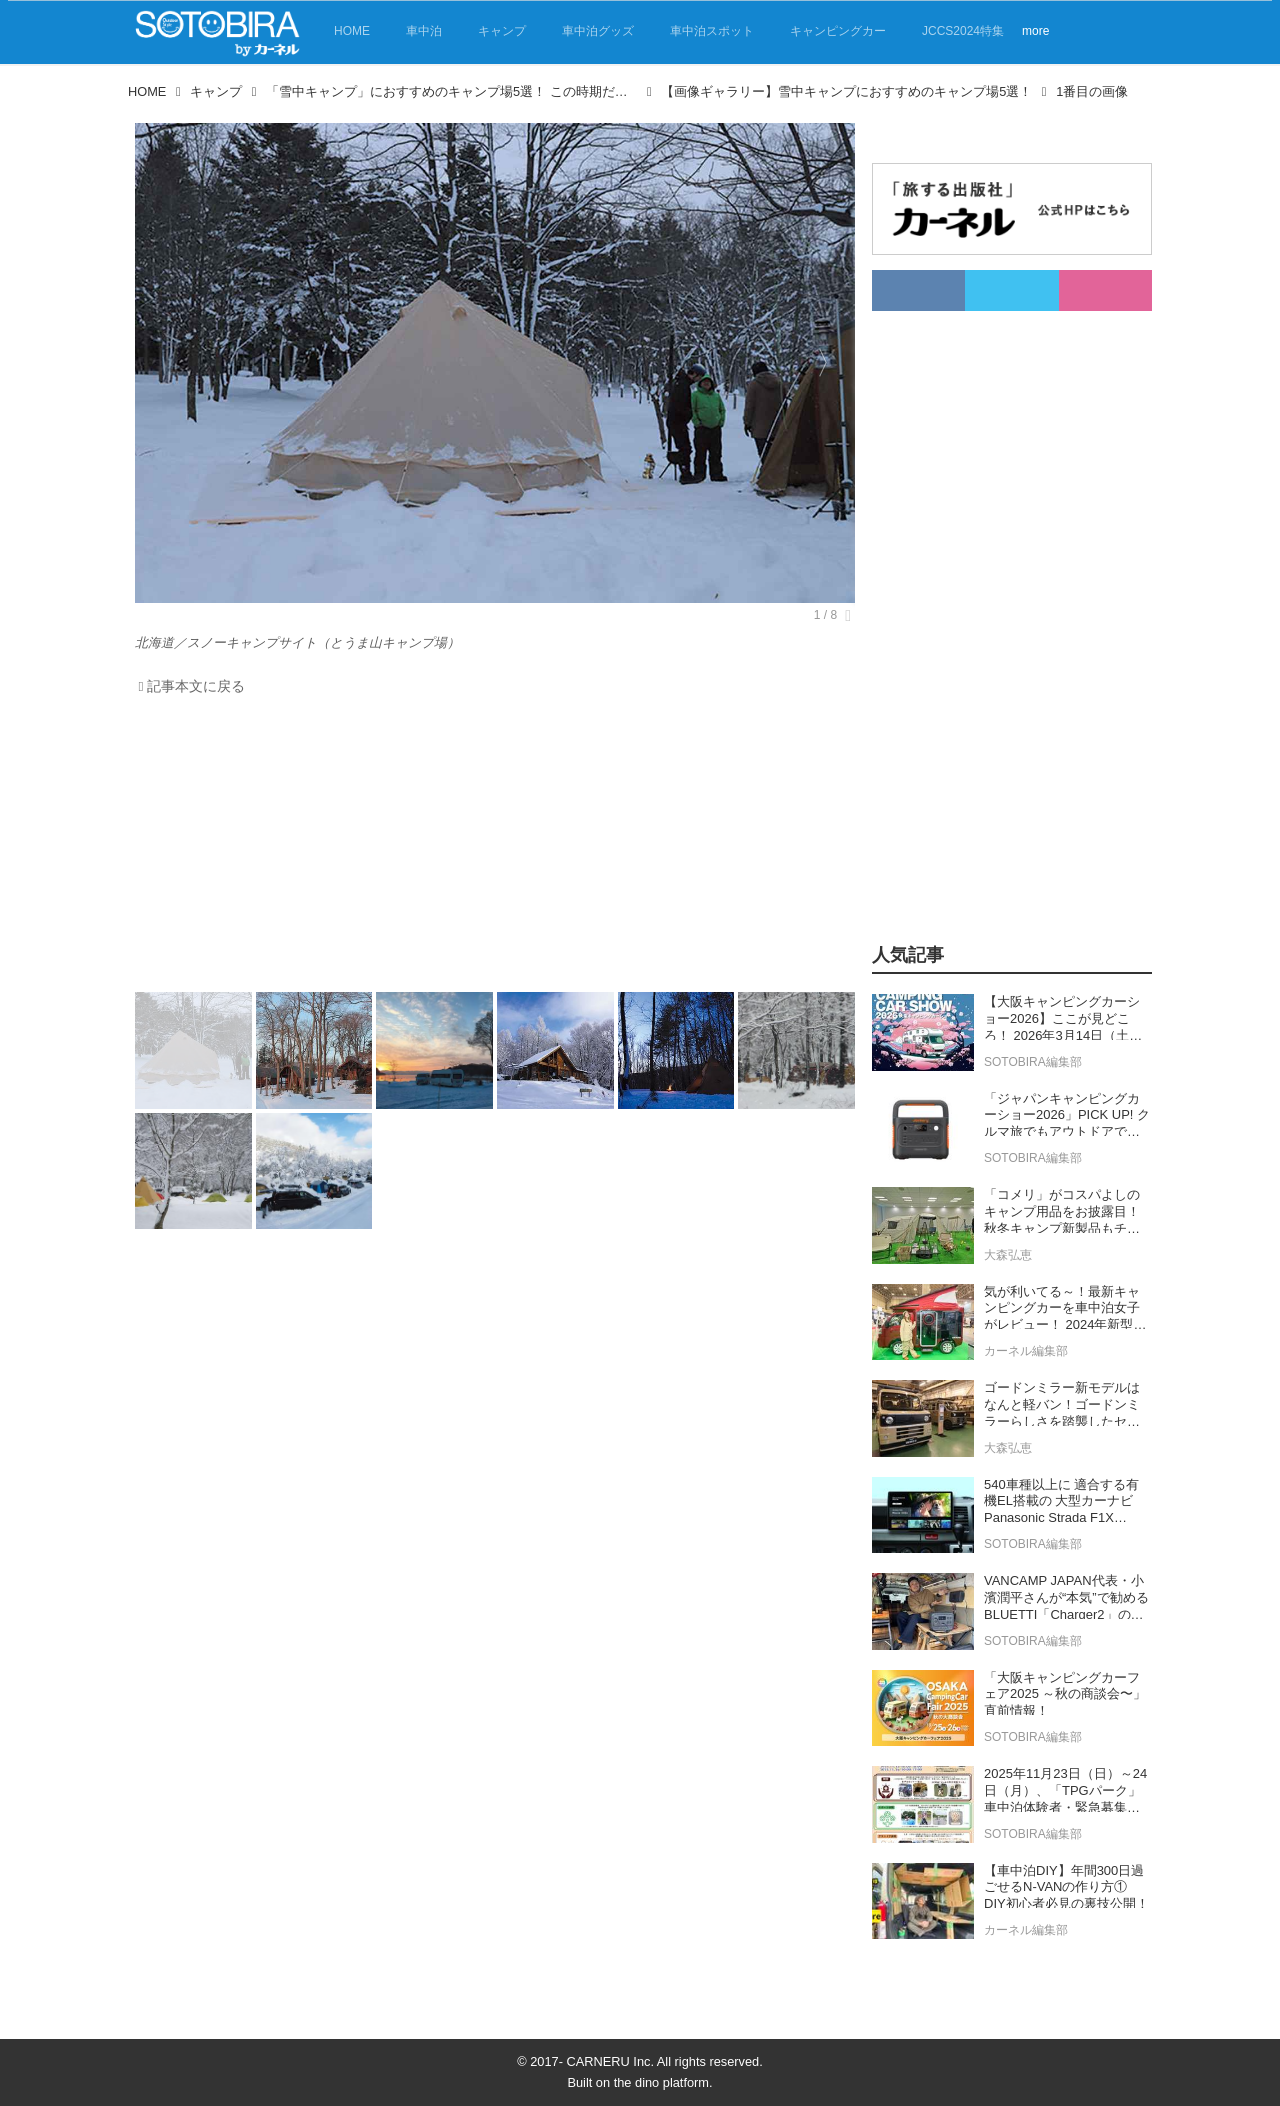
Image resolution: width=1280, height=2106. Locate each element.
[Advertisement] (495, 849)
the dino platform (661, 2082)
